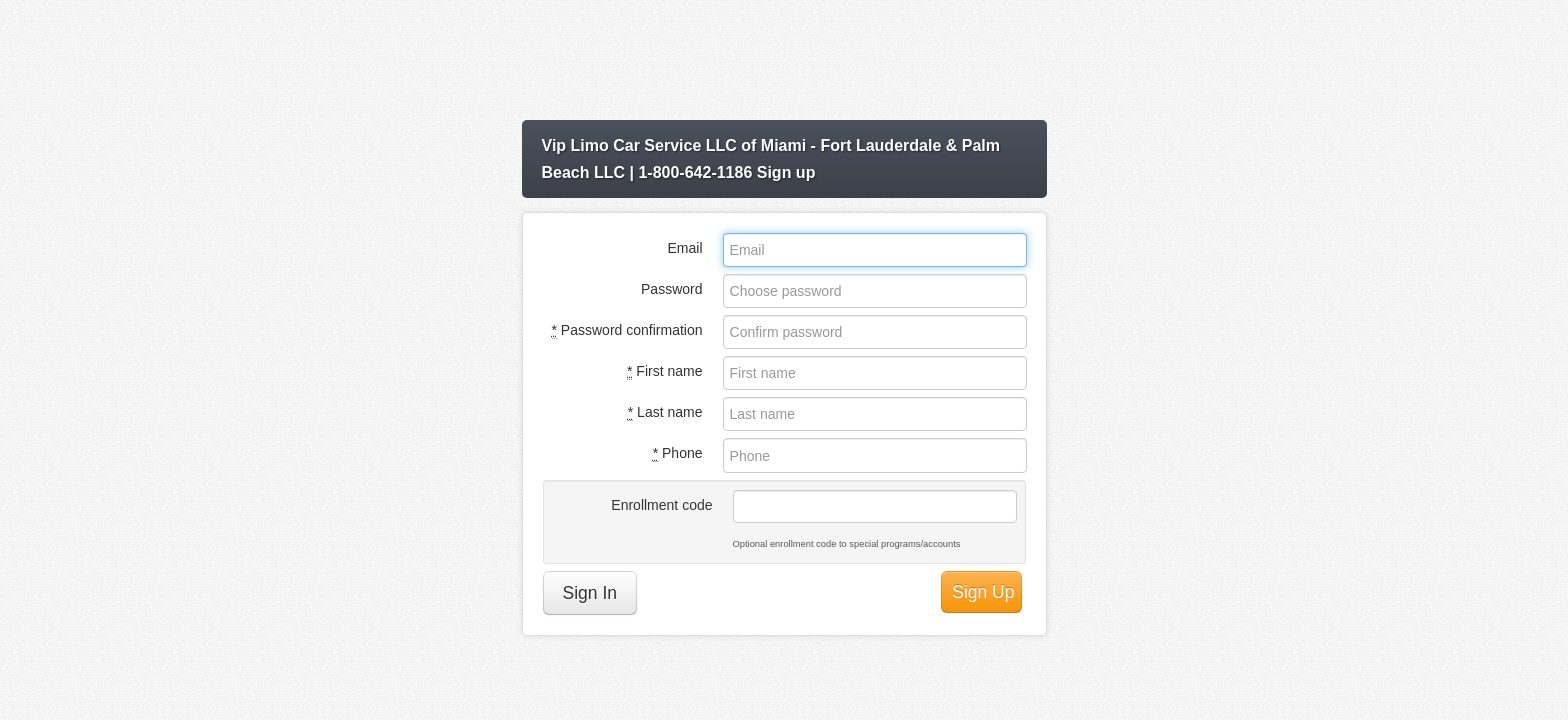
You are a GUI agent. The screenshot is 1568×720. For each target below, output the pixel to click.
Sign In (590, 593)
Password (671, 289)
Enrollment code (661, 505)
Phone (678, 453)
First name (664, 371)
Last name (665, 412)
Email (684, 248)
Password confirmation (627, 330)
